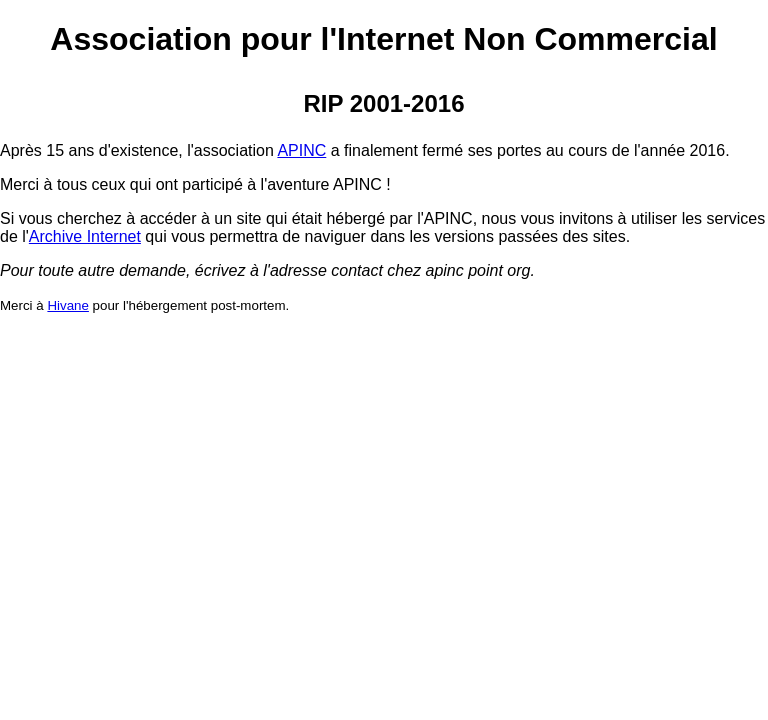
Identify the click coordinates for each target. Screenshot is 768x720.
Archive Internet (85, 236)
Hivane (68, 305)
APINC (301, 150)
